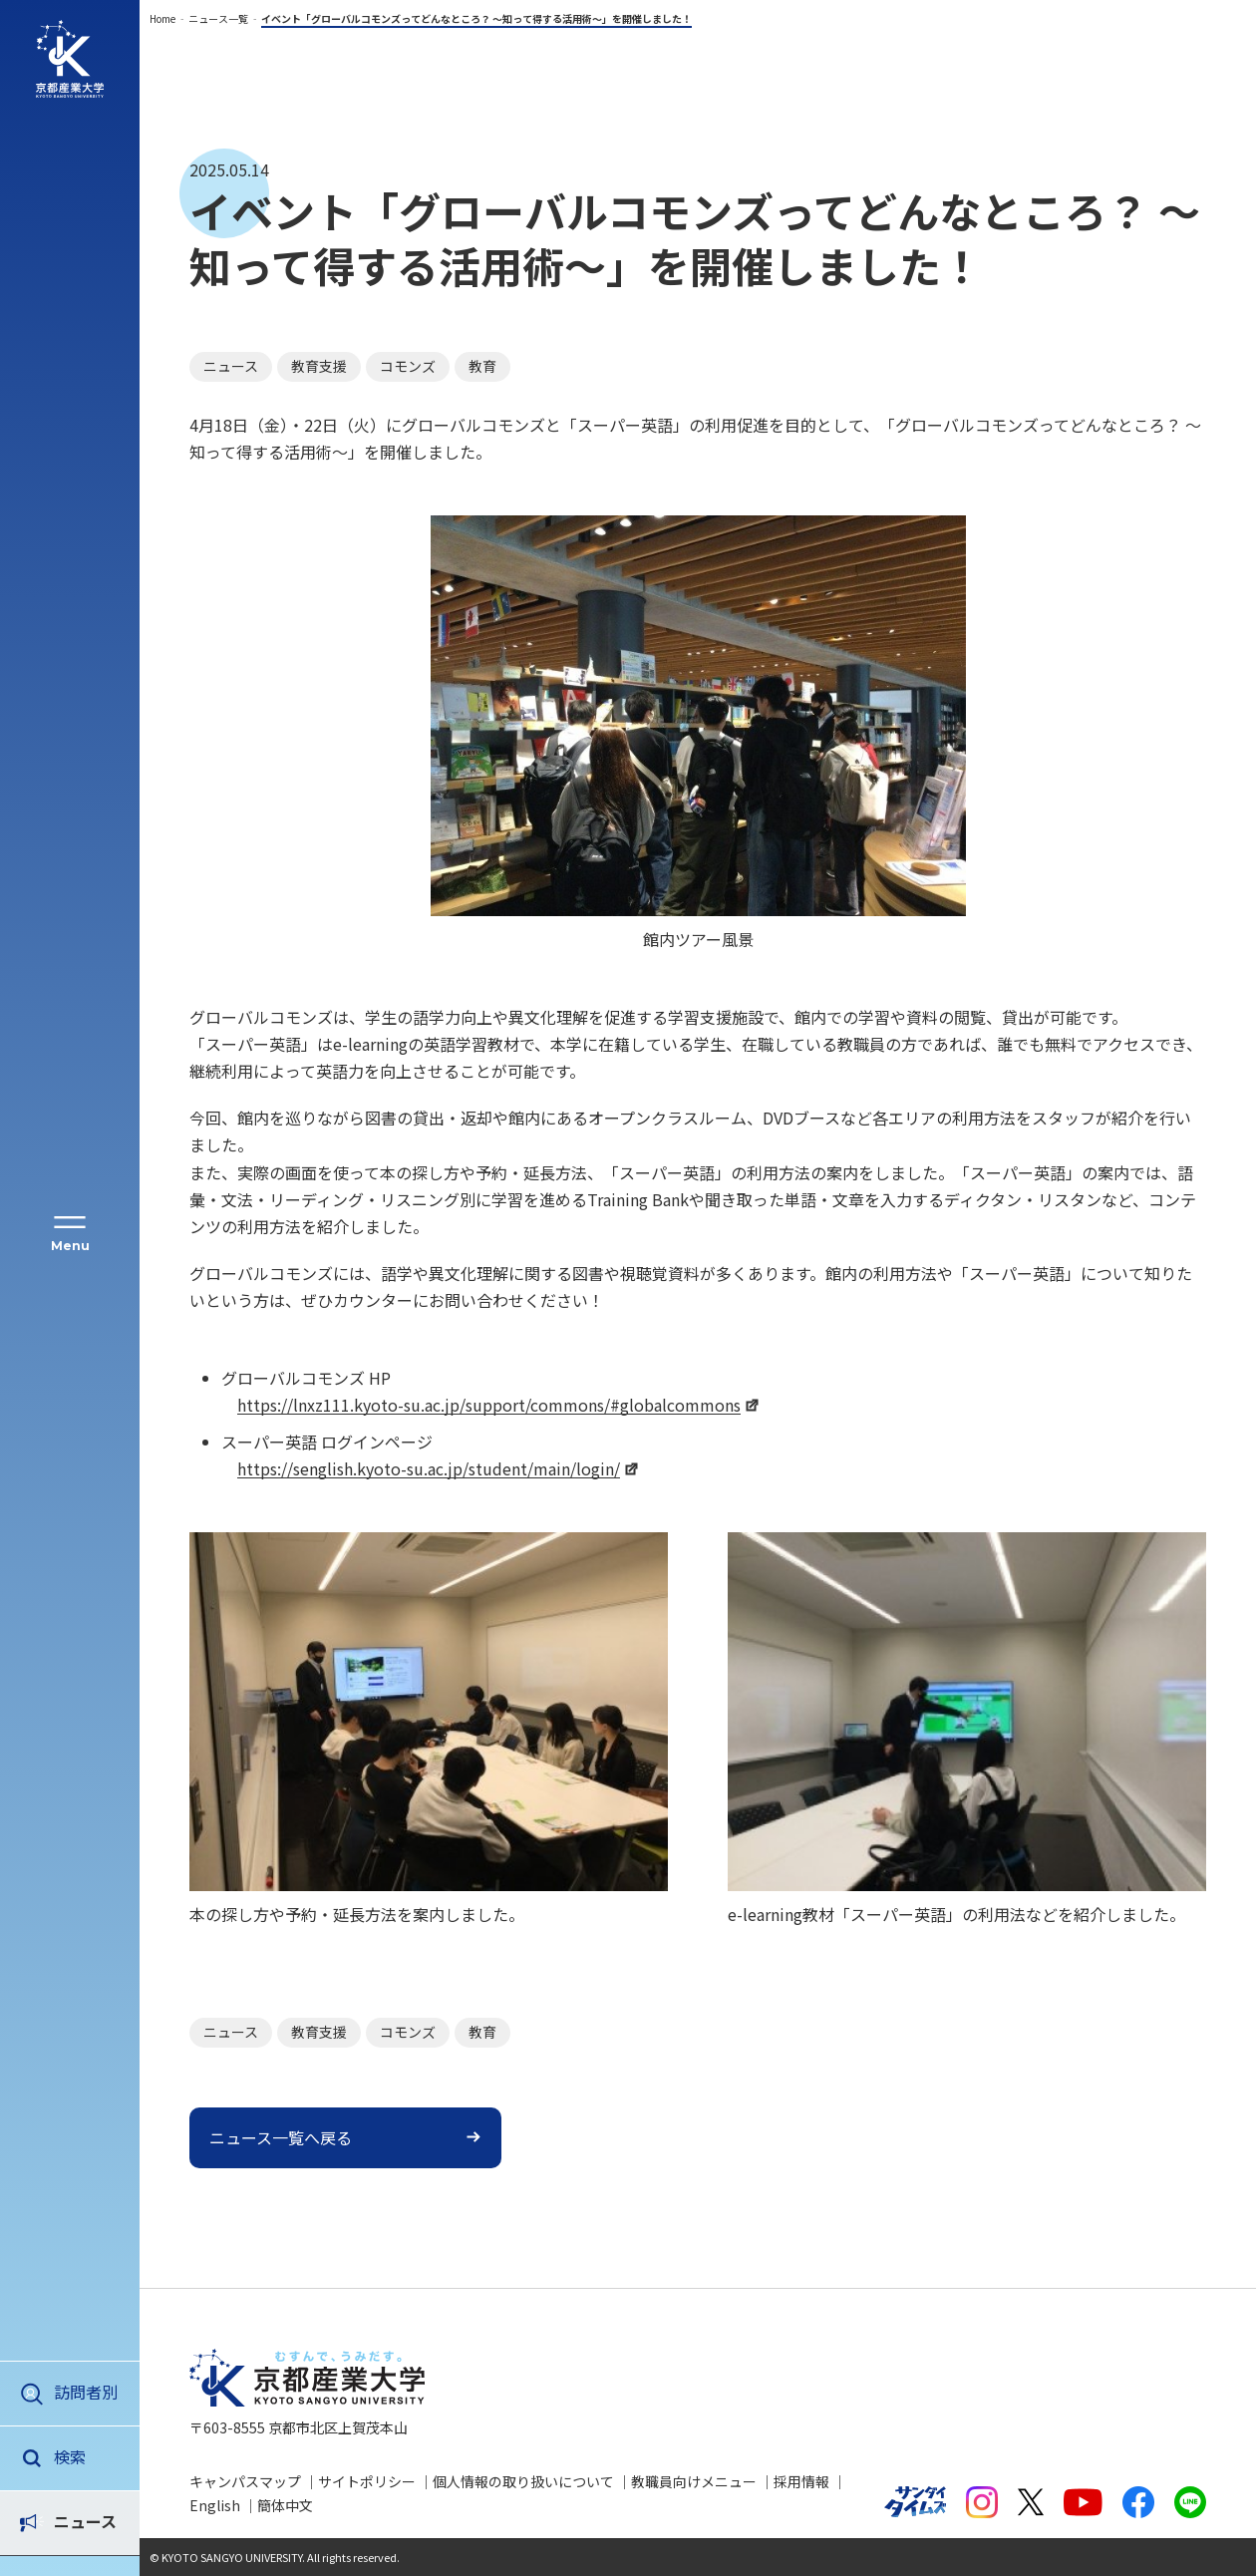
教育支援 (319, 366)
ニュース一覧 (218, 18)
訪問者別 (86, 2392)
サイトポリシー (367, 2481)
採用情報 (801, 2481)
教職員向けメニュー (694, 2481)
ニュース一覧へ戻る (280, 2137)
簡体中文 (285, 2505)
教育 (482, 366)
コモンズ (408, 366)
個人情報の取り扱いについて (523, 2481)
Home (162, 18)
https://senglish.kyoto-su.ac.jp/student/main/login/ (428, 1468)
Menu (70, 1245)
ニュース (85, 2456)
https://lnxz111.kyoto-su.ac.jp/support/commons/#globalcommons (489, 1405)
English (214, 2505)
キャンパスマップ (245, 2481)
